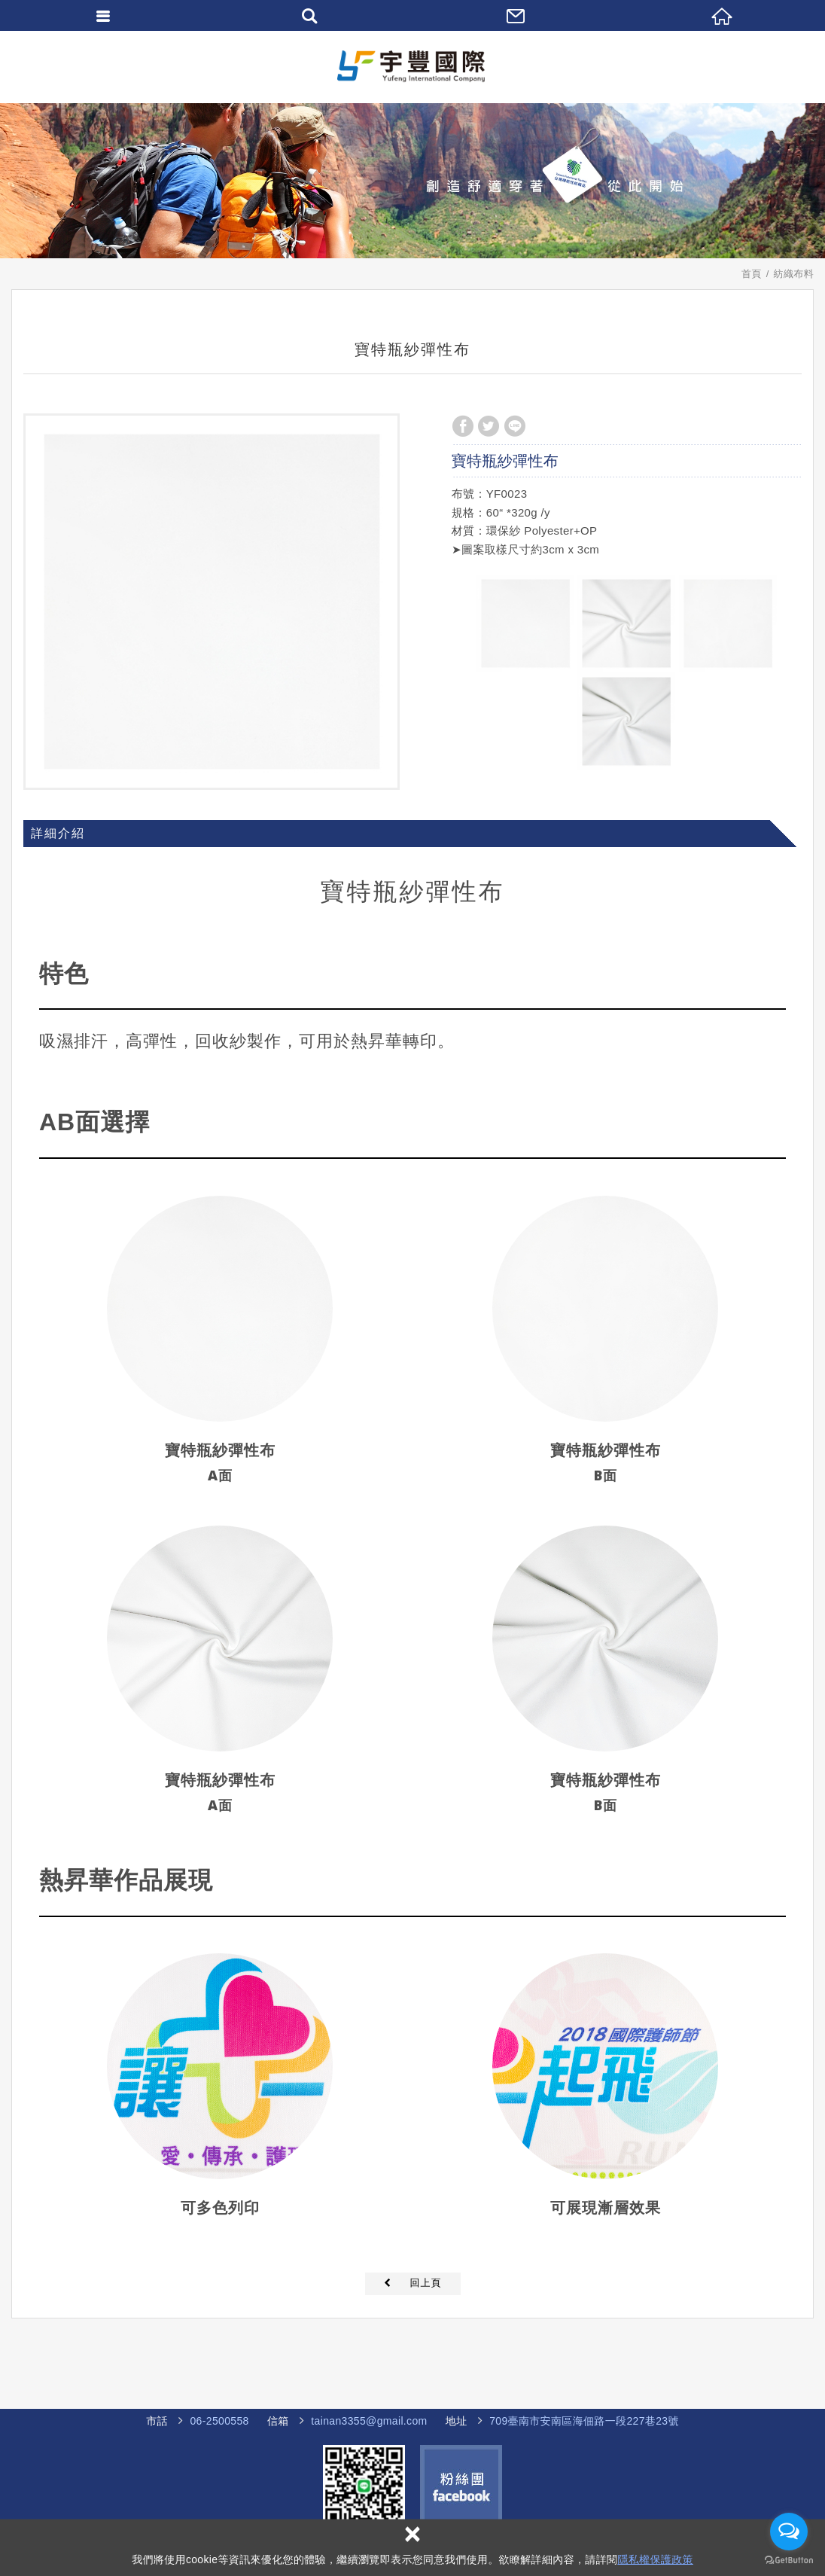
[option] (211, 602)
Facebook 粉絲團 (461, 2486)
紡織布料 (794, 273)
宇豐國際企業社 (412, 67)
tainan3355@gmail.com (369, 2421)
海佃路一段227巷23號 (574, 2421)
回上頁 (426, 2282)
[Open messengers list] (789, 2531)
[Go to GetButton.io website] (789, 2560)
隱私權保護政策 (655, 2559)
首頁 (751, 273)
